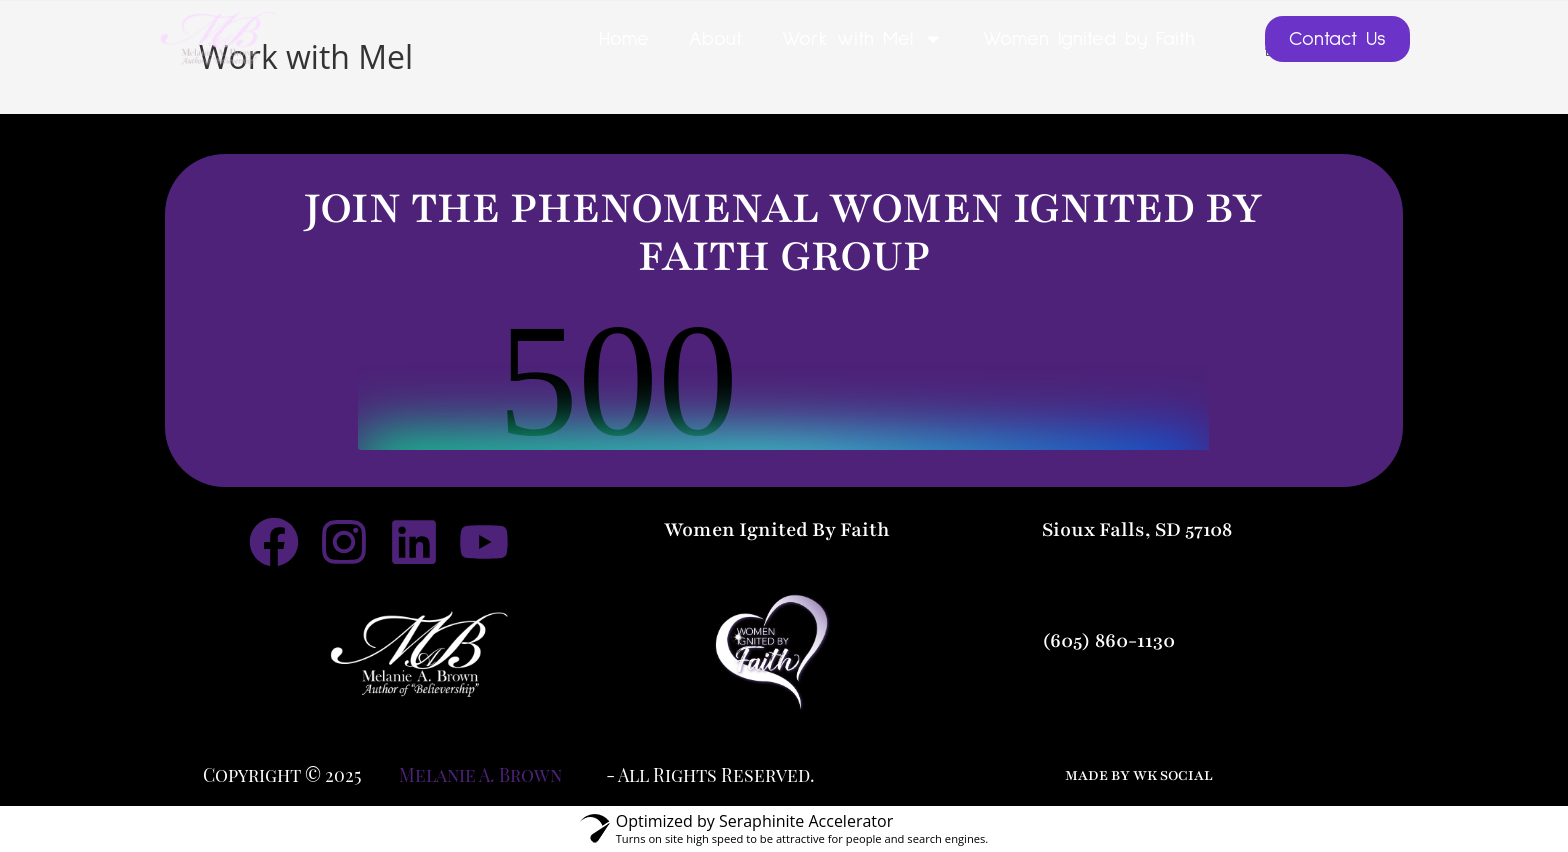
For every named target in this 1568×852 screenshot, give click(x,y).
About (715, 39)
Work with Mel (862, 39)
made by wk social (1139, 775)
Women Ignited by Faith (1089, 39)
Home (624, 39)
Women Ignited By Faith (777, 530)
